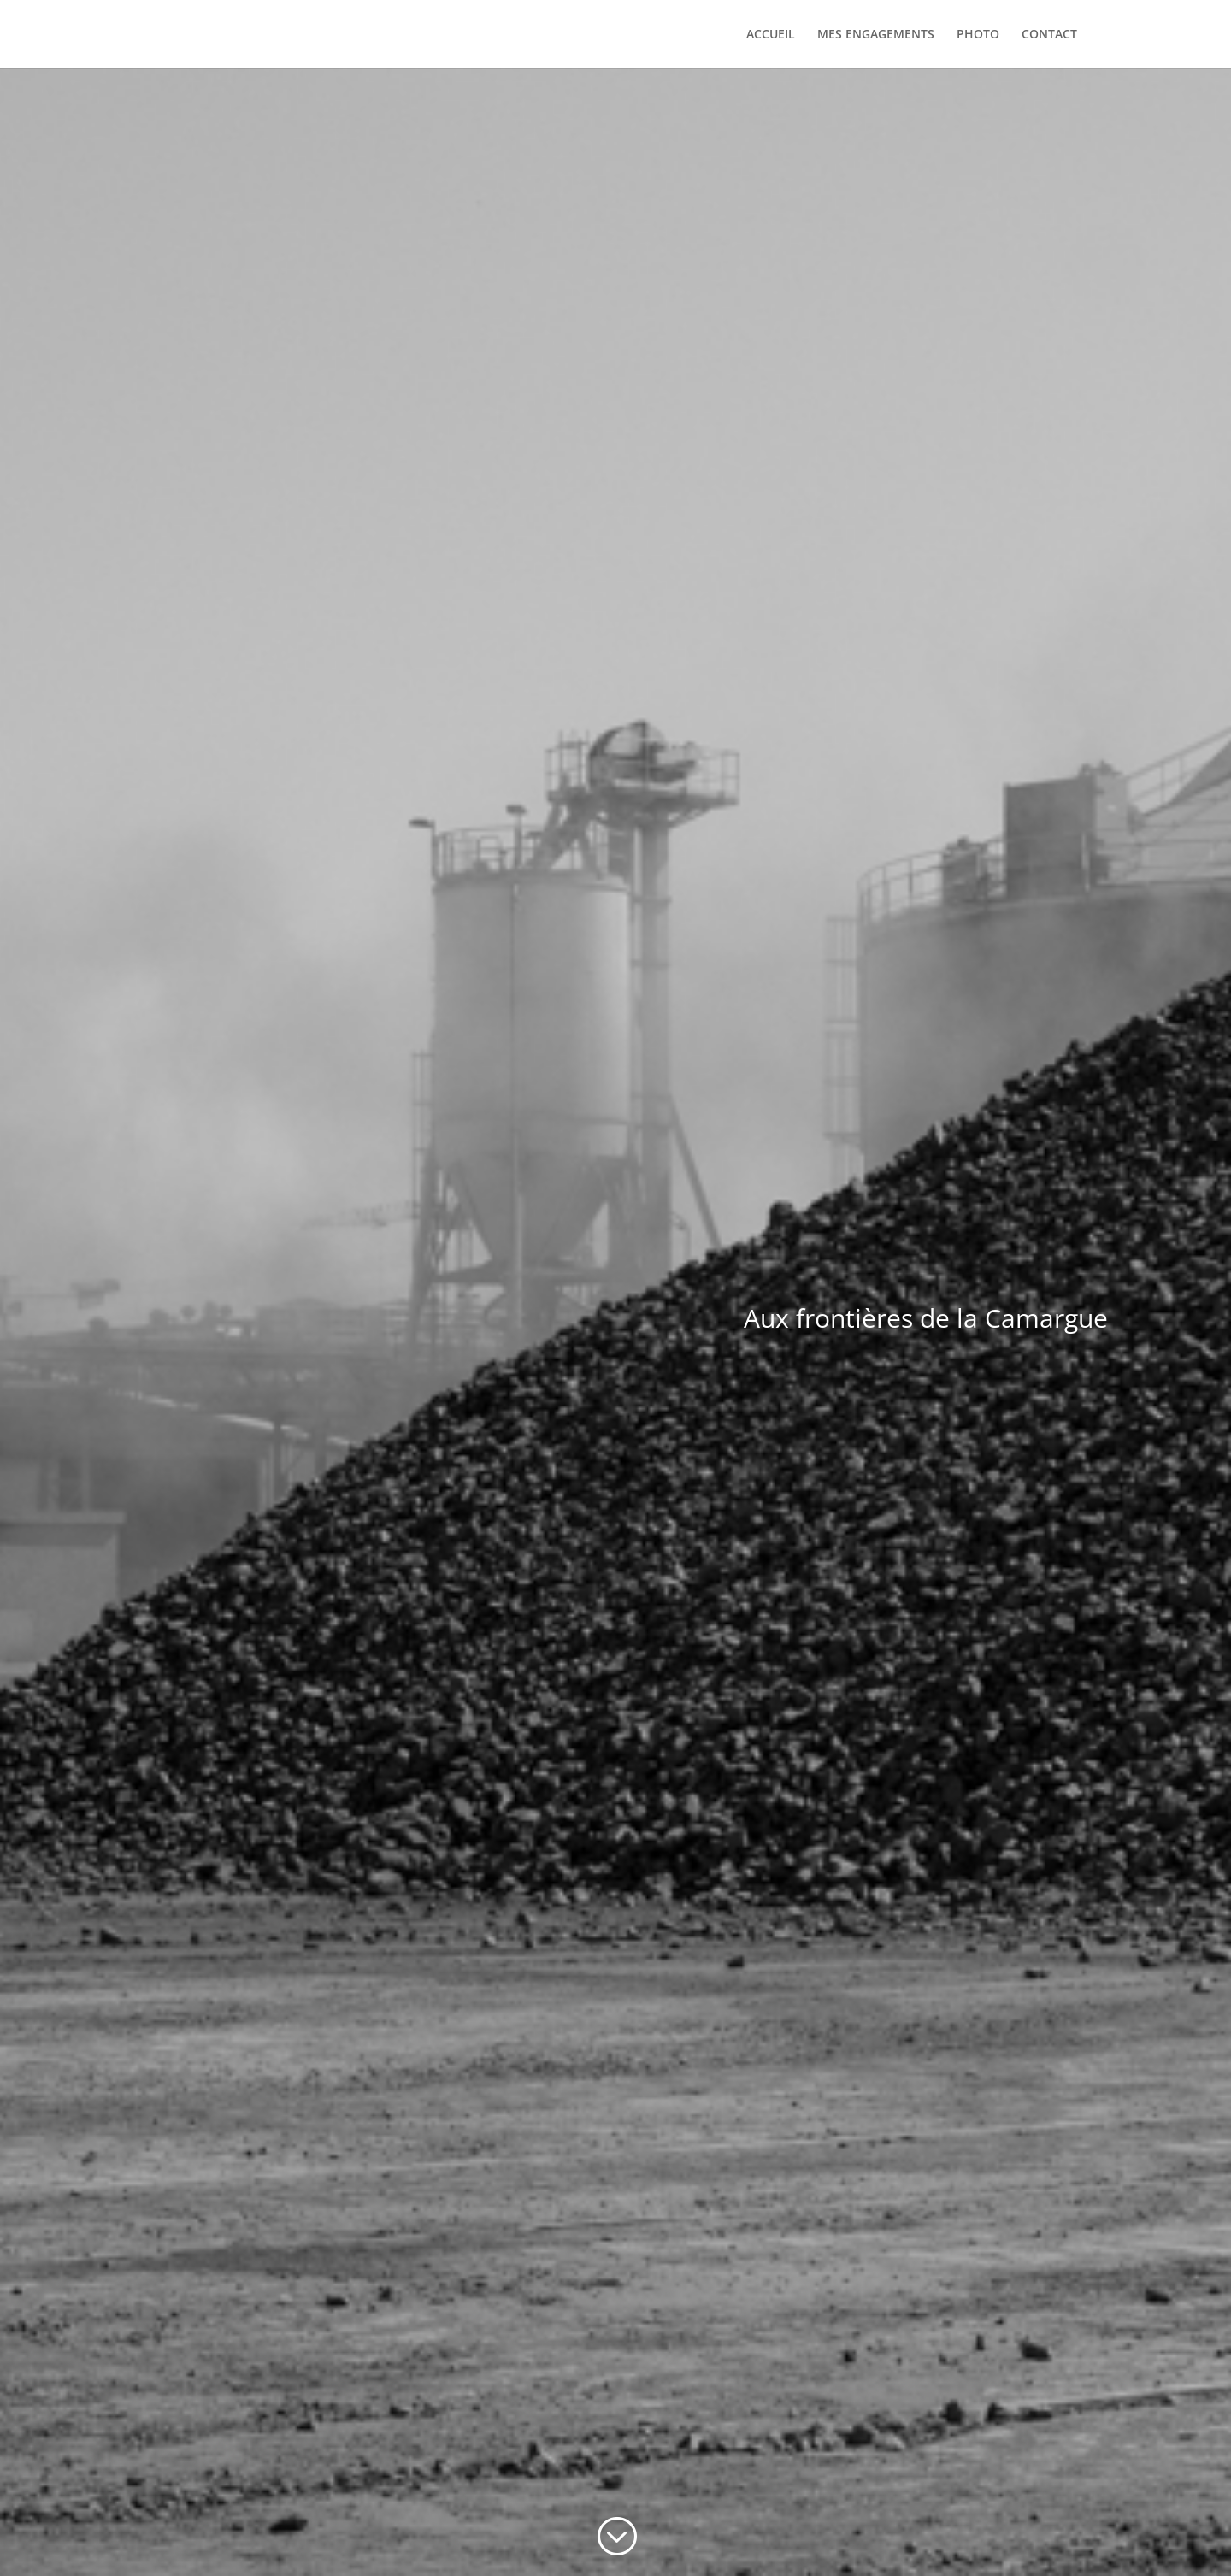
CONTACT (1049, 35)
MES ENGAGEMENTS (875, 35)
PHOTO (978, 35)
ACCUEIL (770, 35)
